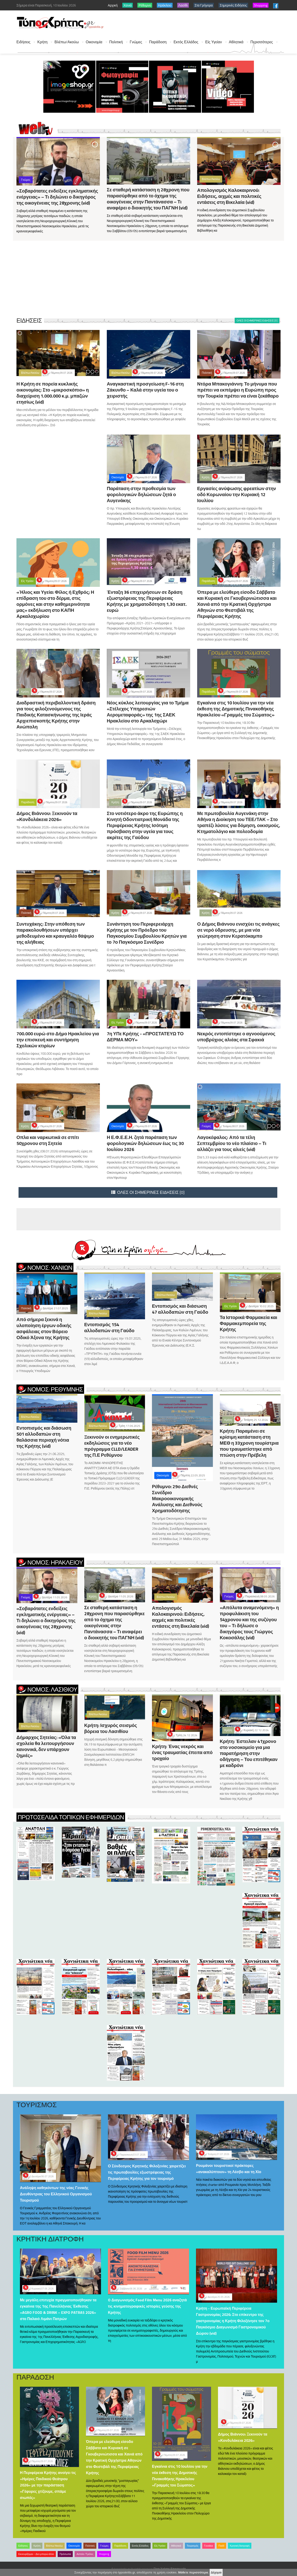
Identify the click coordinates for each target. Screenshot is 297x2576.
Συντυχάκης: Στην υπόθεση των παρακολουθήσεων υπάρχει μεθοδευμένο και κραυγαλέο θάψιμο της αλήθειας (55, 933)
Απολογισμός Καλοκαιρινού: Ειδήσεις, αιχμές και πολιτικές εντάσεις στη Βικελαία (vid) (229, 196)
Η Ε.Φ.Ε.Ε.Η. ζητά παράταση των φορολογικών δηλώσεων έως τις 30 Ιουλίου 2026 (145, 1143)
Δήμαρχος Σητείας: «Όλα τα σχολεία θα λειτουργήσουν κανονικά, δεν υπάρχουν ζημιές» (46, 1746)
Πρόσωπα (65, 2554)
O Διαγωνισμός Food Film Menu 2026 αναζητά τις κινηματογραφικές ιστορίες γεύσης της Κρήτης (147, 2306)
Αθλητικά (236, 42)
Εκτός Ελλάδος (186, 42)
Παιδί (221, 2546)
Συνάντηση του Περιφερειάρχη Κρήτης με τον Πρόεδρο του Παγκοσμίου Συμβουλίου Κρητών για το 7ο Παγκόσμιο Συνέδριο (147, 933)
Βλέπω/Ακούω (66, 42)
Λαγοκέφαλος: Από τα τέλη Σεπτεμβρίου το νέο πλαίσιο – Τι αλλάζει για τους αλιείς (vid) (231, 1143)
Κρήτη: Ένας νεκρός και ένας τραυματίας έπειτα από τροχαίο (182, 1752)
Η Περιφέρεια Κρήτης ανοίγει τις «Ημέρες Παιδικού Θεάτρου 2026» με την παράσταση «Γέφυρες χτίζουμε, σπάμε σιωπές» (48, 2485)
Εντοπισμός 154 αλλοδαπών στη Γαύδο (109, 1327)
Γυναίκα (208, 2546)
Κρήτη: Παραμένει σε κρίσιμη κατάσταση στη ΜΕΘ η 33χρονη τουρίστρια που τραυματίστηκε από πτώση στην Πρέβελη (249, 1443)
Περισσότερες (261, 42)
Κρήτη (42, 42)
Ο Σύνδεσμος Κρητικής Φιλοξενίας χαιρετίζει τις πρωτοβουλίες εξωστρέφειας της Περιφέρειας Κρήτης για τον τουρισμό (147, 2172)
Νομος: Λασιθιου (47, 1689)
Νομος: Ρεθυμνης (50, 1389)
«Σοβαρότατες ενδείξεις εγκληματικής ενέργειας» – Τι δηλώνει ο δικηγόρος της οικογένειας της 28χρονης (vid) (57, 196)
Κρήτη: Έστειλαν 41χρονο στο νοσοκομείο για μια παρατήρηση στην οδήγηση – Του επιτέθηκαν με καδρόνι (249, 1753)
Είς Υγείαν (213, 42)
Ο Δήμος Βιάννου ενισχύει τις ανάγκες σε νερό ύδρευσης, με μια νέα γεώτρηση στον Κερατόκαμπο (238, 930)
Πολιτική (116, 42)
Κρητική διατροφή (240, 2546)
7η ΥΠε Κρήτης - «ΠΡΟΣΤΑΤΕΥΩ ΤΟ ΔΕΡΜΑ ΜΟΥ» (145, 1036)
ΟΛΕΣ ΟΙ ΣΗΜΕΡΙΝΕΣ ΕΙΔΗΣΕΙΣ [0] (257, 320)
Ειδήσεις (23, 42)
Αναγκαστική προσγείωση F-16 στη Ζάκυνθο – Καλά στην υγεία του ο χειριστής (145, 389)
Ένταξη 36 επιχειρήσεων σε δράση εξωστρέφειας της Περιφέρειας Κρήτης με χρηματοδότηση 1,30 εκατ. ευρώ (147, 601)
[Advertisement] (199, 23)
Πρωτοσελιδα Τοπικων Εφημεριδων (71, 1817)
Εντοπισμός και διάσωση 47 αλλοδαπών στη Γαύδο (180, 1309)
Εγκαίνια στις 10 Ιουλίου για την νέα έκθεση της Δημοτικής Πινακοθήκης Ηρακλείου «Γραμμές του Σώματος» (236, 708)
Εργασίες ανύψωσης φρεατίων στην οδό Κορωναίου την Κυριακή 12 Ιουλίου (236, 494)
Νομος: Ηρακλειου (50, 1562)
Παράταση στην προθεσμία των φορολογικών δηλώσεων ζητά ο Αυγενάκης (141, 494)
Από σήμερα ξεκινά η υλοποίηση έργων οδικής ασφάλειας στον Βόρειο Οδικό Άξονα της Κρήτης (43, 1328)
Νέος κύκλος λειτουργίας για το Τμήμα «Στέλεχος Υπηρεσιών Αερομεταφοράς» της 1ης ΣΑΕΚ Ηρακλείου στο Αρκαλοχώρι (148, 711)
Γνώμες (136, 42)
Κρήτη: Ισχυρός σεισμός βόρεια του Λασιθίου (110, 1728)
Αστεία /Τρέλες (84, 2554)
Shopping (104, 2554)
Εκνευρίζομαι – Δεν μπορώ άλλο (36, 2554)
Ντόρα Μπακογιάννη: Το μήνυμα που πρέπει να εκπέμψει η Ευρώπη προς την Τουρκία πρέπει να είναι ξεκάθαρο (238, 389)
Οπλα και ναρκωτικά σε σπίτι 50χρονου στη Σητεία (47, 1140)
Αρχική (113, 5)
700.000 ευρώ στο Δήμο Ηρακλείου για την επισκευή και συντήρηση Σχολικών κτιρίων (57, 1039)
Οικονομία (94, 42)
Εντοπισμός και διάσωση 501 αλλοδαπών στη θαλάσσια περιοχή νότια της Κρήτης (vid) (43, 1437)
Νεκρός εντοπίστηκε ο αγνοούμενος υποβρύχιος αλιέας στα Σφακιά (236, 1036)
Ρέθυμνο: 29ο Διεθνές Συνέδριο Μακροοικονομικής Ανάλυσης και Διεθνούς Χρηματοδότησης (177, 1498)
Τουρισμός (193, 2546)
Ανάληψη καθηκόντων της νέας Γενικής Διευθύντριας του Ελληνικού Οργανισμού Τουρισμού (56, 2194)
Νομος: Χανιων (45, 1267)
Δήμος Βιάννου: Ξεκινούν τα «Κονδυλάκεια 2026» (46, 816)
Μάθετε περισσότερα (193, 2572)
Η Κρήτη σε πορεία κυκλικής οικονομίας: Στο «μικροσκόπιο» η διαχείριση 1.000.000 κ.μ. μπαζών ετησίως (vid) (52, 392)
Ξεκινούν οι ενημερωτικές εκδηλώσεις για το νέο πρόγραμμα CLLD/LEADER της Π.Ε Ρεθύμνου (112, 1446)
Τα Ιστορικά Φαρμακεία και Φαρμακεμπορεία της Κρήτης (248, 1323)
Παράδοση (158, 42)
